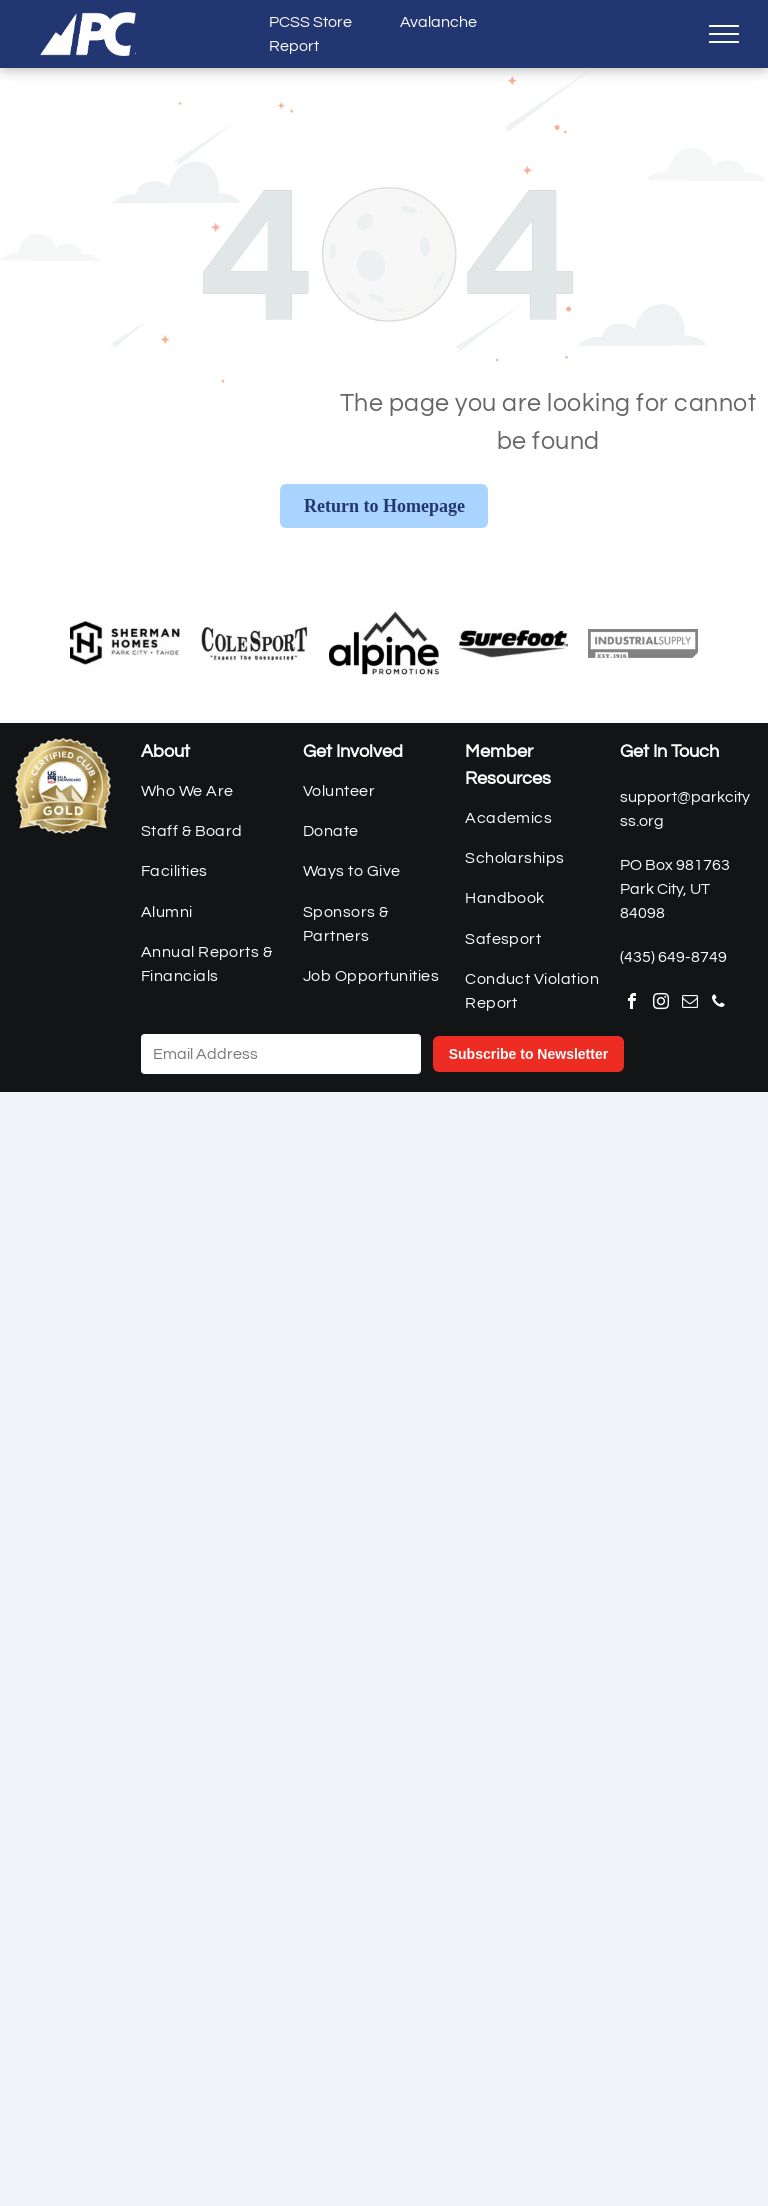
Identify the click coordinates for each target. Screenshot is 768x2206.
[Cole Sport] (255, 643)
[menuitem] (213, 790)
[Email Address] (281, 1054)
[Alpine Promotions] (384, 643)
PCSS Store (310, 22)
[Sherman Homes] (125, 643)
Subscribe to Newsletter (529, 1054)
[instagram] (661, 1003)
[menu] (724, 34)
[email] (690, 1003)
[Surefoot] (514, 643)
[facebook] (632, 1003)
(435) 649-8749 (673, 957)
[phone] (719, 1003)
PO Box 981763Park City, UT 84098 (675, 889)
